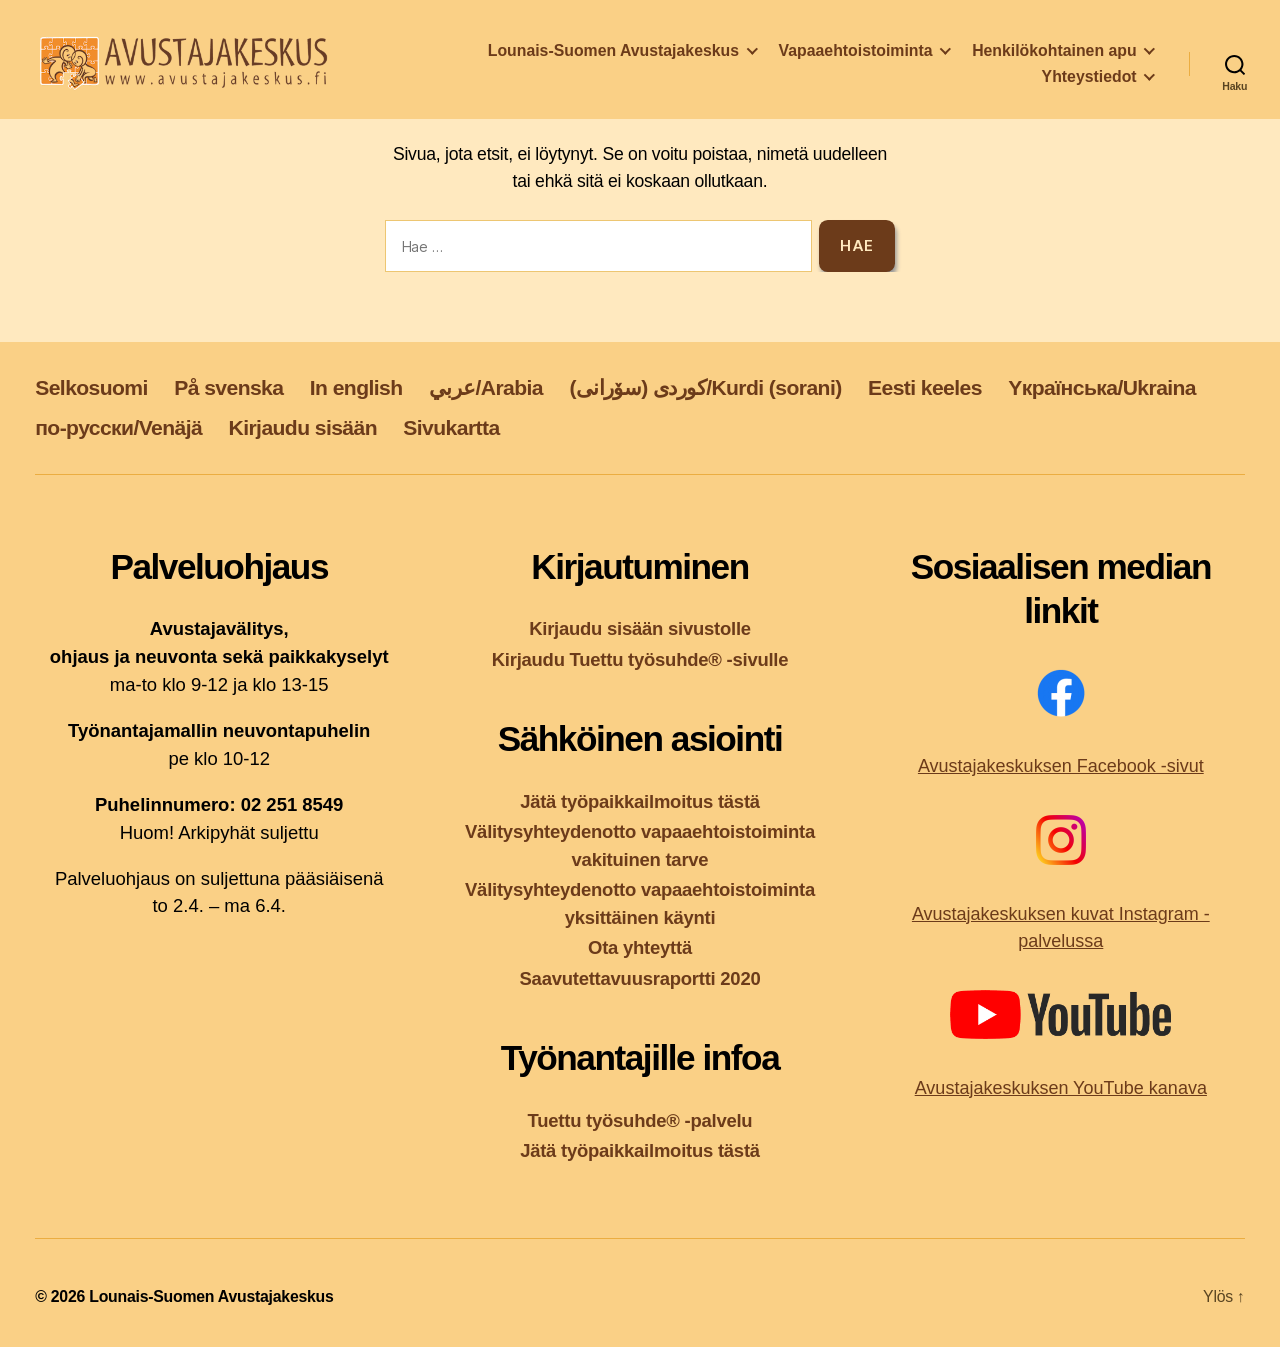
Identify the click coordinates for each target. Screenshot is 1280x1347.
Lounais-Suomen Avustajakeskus (613, 56)
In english (356, 387)
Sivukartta (451, 427)
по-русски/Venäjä (118, 427)
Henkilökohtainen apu (1054, 56)
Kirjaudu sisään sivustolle (640, 628)
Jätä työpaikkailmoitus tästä (640, 801)
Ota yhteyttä (640, 947)
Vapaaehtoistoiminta (856, 56)
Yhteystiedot (1089, 82)
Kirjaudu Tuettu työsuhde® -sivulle (640, 659)
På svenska (228, 387)
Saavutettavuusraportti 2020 (640, 978)
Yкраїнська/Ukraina (1102, 387)
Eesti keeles (925, 387)
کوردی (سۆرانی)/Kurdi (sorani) (705, 387)
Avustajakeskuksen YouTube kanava (1061, 1088)
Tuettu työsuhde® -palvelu (640, 1120)
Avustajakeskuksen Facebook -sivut (1061, 766)
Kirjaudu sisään (303, 427)
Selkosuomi (91, 387)
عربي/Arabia (486, 387)
